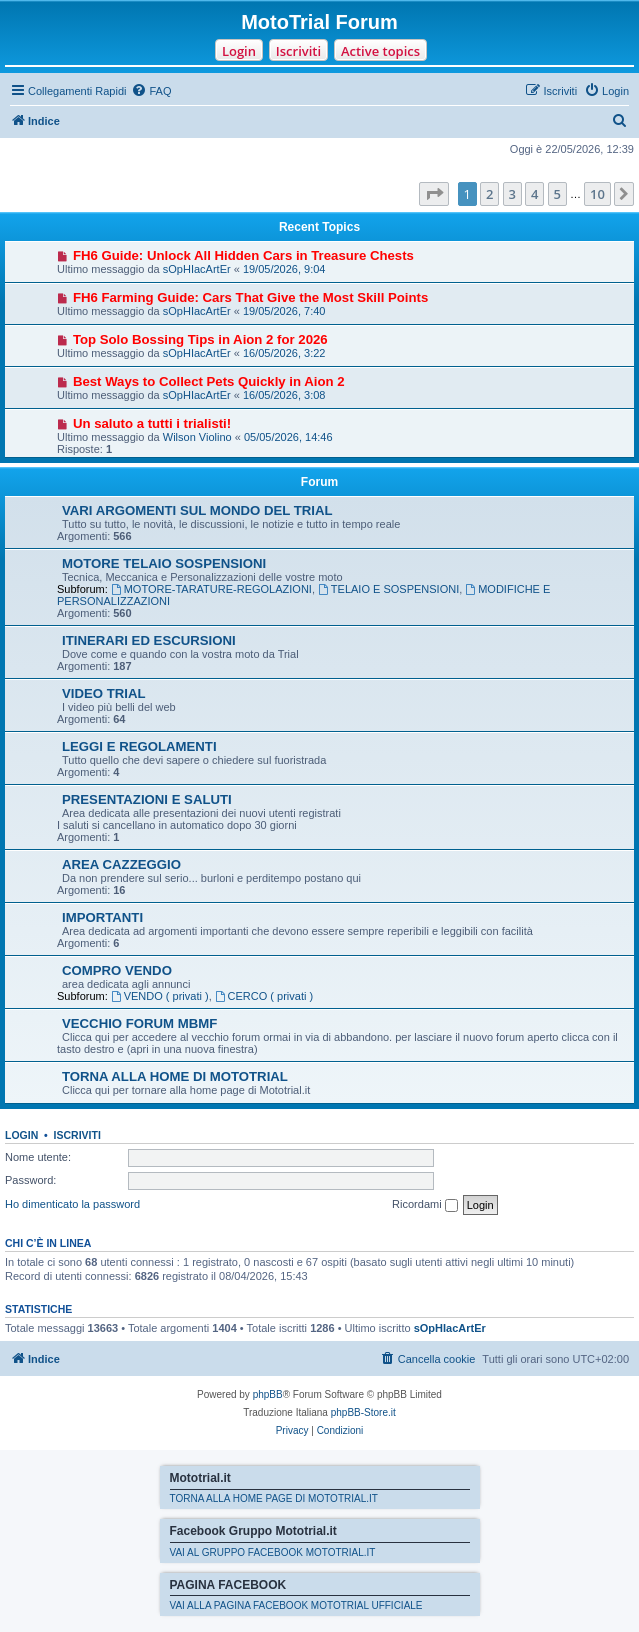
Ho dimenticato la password (72, 1204)
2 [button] (489, 194)
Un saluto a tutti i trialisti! (152, 423)
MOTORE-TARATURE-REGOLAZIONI (211, 589)
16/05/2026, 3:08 (284, 395)
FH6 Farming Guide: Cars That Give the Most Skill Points (250, 297)
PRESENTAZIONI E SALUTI (147, 799)
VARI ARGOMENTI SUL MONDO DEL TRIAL (197, 510)
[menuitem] (151, 91)
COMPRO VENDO (117, 970)
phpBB (268, 1394)
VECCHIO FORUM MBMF (139, 1023)
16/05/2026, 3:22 (284, 353)
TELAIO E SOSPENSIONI (388, 589)
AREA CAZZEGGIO (121, 864)
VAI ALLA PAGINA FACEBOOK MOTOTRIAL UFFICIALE (296, 1605)
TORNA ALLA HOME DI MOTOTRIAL (175, 1076)
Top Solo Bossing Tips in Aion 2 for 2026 (200, 339)
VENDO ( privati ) (160, 996)
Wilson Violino (197, 437)
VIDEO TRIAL (104, 693)
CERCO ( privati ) (264, 996)
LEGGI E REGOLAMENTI (139, 746)
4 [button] (534, 194)
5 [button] (557, 194)
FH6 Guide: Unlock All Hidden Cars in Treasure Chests (243, 255)
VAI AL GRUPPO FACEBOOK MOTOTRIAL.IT (273, 1552)
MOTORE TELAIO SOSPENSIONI (164, 563)
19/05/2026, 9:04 (284, 269)
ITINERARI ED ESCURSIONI (149, 640)
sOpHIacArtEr (197, 269)
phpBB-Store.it (363, 1412)
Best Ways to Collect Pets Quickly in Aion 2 (209, 381)
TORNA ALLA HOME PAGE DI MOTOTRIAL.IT (274, 1498)
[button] (434, 194)
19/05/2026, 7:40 (284, 311)
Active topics (380, 51)
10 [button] (597, 194)
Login (239, 51)
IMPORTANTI (102, 917)
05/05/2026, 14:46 (288, 437)
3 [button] (512, 194)
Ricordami (425, 1205)
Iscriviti (298, 51)
